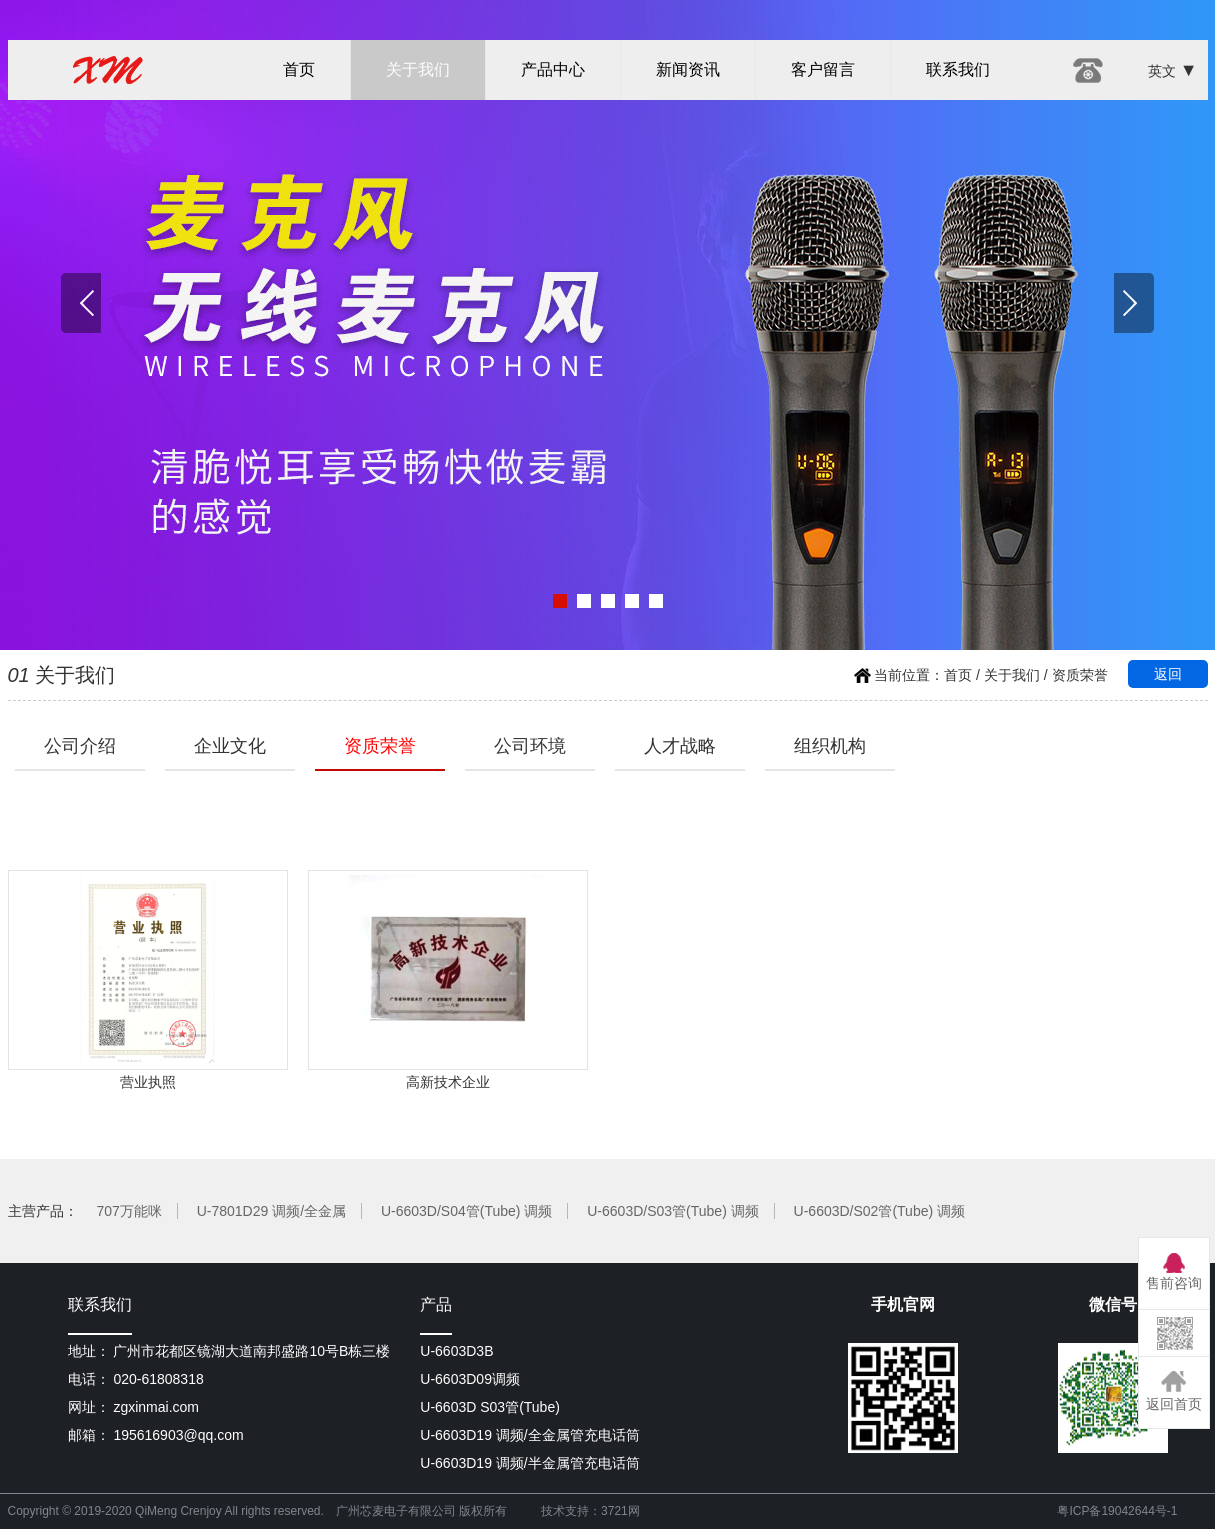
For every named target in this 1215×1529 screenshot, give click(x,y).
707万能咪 (128, 1211)
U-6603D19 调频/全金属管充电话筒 (529, 1435)
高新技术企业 (448, 980)
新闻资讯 (688, 69)
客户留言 (823, 69)
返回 (1168, 674)
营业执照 (148, 980)
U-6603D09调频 (470, 1379)
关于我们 (418, 69)
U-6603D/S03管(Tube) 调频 (672, 1211)
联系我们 (958, 69)
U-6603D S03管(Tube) (490, 1407)
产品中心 (553, 69)
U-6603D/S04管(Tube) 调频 (466, 1211)
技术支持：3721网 (590, 1511)
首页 (299, 69)
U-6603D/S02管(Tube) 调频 (879, 1211)
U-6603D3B (456, 1351)
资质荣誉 (1080, 675)
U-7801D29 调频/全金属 (271, 1211)
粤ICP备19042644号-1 (1117, 1511)
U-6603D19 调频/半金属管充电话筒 (529, 1463)
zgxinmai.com (156, 1407)
